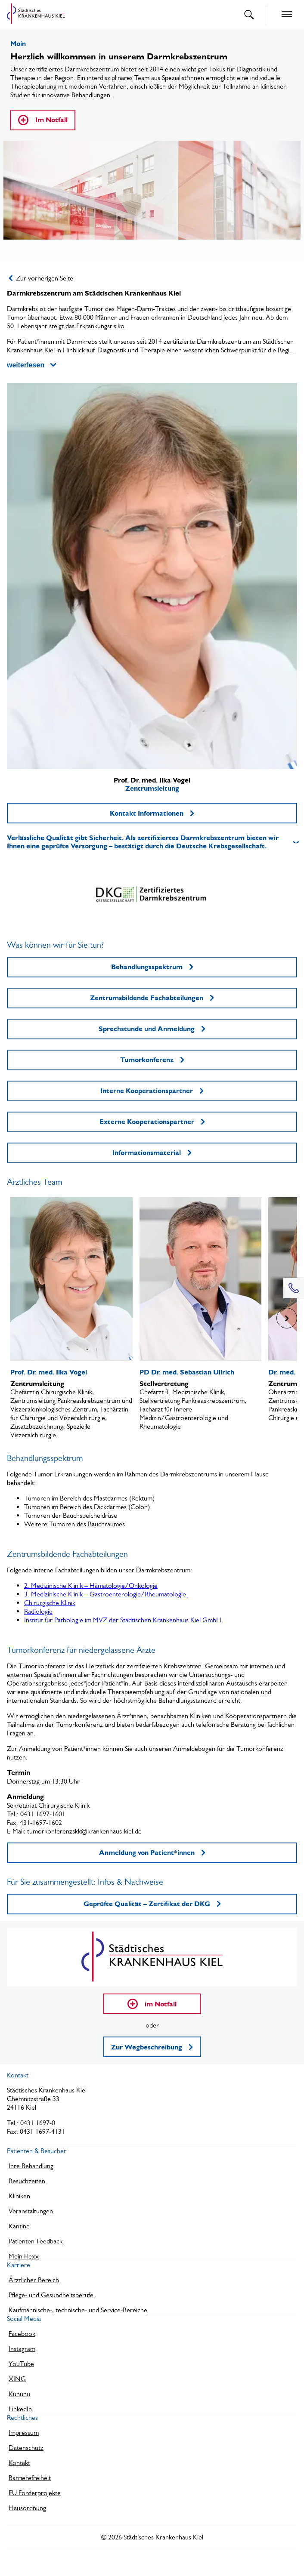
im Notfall (152, 2004)
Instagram (22, 2349)
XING (17, 2379)
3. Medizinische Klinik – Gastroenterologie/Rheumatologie (106, 1594)
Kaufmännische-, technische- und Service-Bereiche (78, 2310)
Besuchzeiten (27, 2181)
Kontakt (19, 2463)
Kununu (19, 2394)
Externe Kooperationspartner (152, 1122)
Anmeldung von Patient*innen (152, 1853)
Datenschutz (26, 2448)
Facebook (22, 2333)
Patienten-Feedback (35, 2241)
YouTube (21, 2364)
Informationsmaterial (152, 1153)
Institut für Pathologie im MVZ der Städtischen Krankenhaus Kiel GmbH (122, 1620)
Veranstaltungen (31, 2211)
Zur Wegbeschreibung (152, 2047)
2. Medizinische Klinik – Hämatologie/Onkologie (91, 1585)
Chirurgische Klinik (49, 1603)
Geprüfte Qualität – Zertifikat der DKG (152, 1904)
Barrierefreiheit (30, 2478)
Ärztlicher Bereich (34, 2280)
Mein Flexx (24, 2256)
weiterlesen (31, 365)
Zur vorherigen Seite (41, 278)
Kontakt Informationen (152, 813)
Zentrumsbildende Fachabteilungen (152, 998)
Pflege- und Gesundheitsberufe (51, 2295)
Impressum (24, 2432)
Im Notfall (43, 120)
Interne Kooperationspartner (152, 1091)
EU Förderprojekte (35, 2493)
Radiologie (38, 1611)
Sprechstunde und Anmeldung (152, 1029)
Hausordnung (27, 2508)
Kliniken (19, 2196)
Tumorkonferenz (152, 1060)
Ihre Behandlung (31, 2166)
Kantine (19, 2226)
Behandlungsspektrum (152, 967)
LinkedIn (20, 2409)
